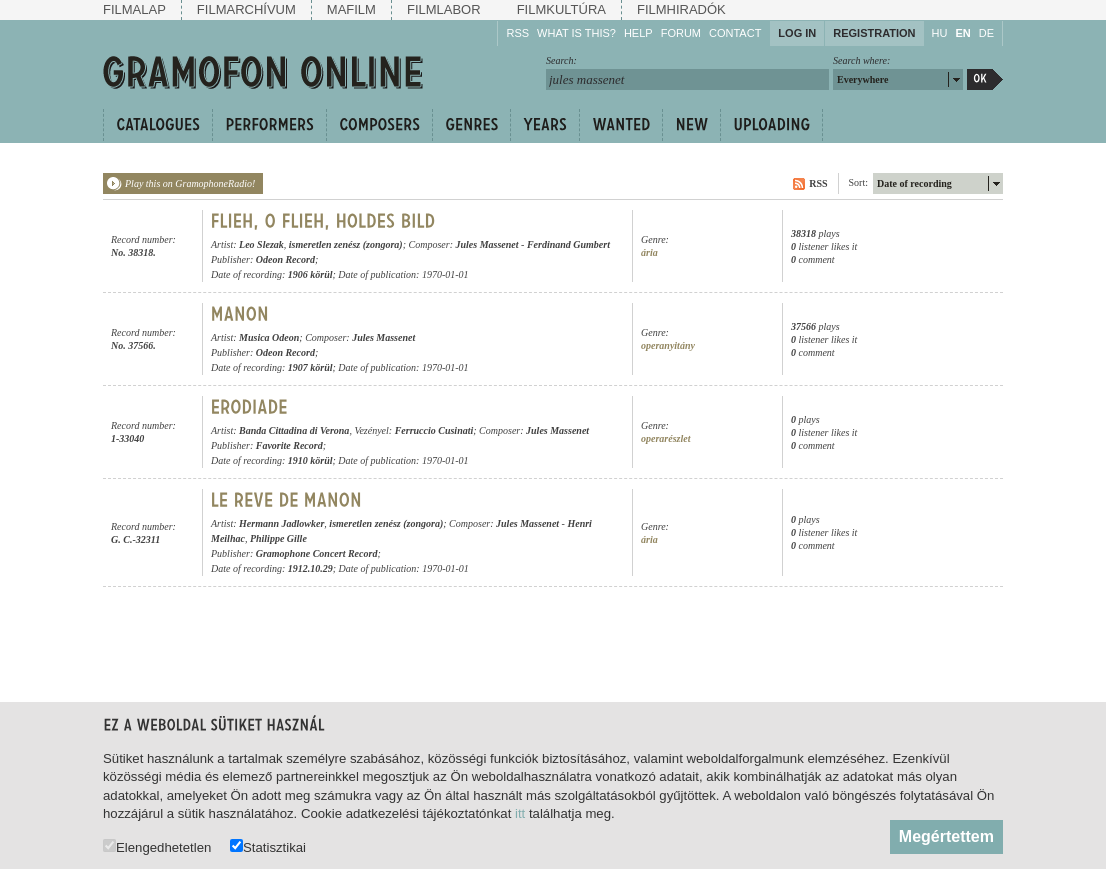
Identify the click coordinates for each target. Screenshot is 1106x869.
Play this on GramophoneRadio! (190, 183)
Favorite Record (289, 445)
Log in (797, 33)
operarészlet (665, 438)
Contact (735, 33)
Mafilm (351, 9)
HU (940, 33)
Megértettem (946, 836)
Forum (681, 33)
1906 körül (310, 274)
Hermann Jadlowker (281, 523)
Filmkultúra (561, 9)
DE (986, 33)
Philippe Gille (278, 538)
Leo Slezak (261, 244)
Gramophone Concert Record (317, 553)
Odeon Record (285, 259)
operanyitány (668, 345)
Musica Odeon (269, 337)
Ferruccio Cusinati (434, 430)
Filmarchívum (246, 9)
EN (962, 33)
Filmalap (134, 9)
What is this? (576, 33)
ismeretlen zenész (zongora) (346, 244)
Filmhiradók (681, 9)
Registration (874, 33)
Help (638, 33)
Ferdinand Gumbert (568, 244)
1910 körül (310, 460)
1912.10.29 (310, 568)
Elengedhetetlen (157, 846)
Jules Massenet (486, 244)
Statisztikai (268, 846)
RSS (517, 33)
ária (649, 252)
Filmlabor (444, 9)
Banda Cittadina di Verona (294, 430)
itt (520, 813)
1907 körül (310, 367)
